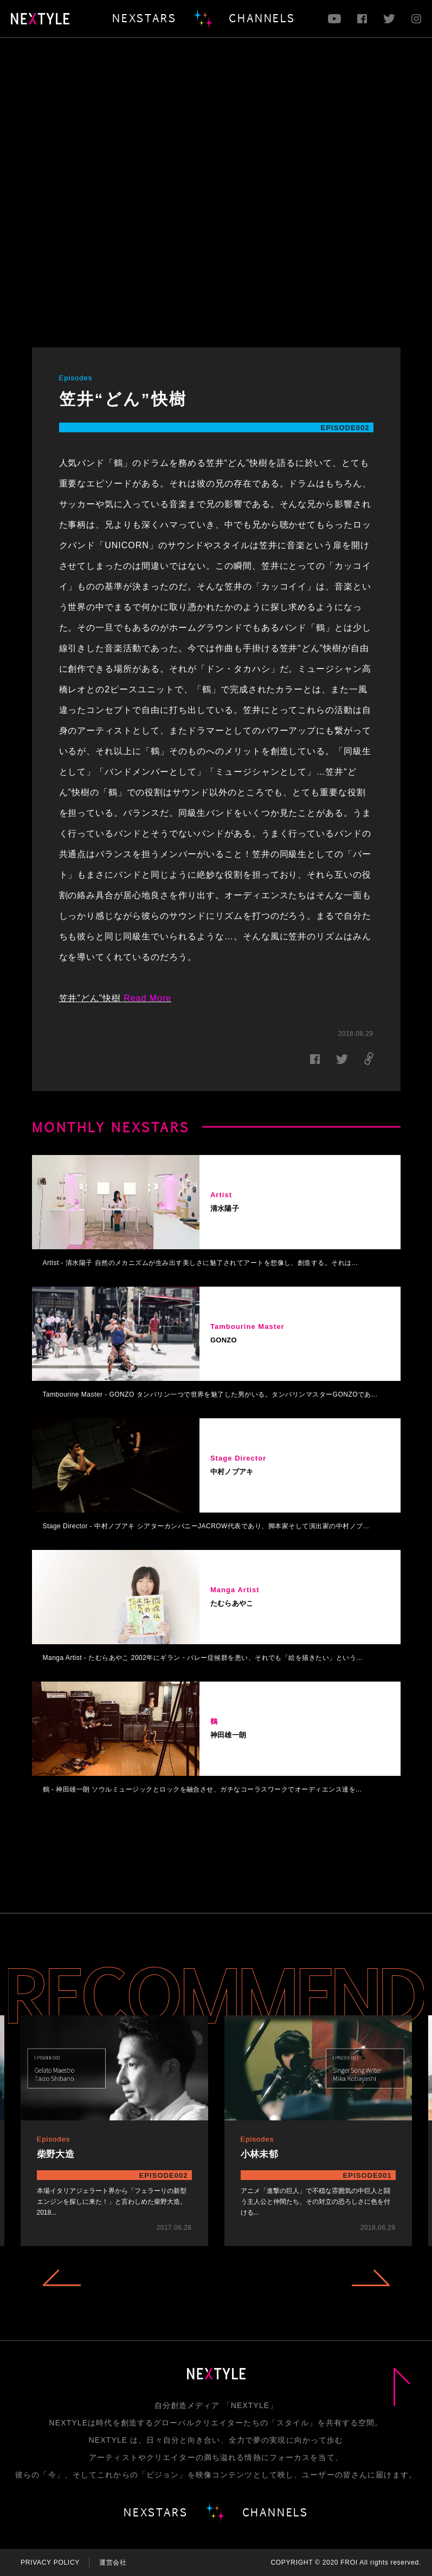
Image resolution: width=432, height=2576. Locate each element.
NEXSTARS (144, 17)
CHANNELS (262, 17)
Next (371, 2277)
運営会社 (113, 2562)
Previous (62, 2277)
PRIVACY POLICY (50, 2562)
